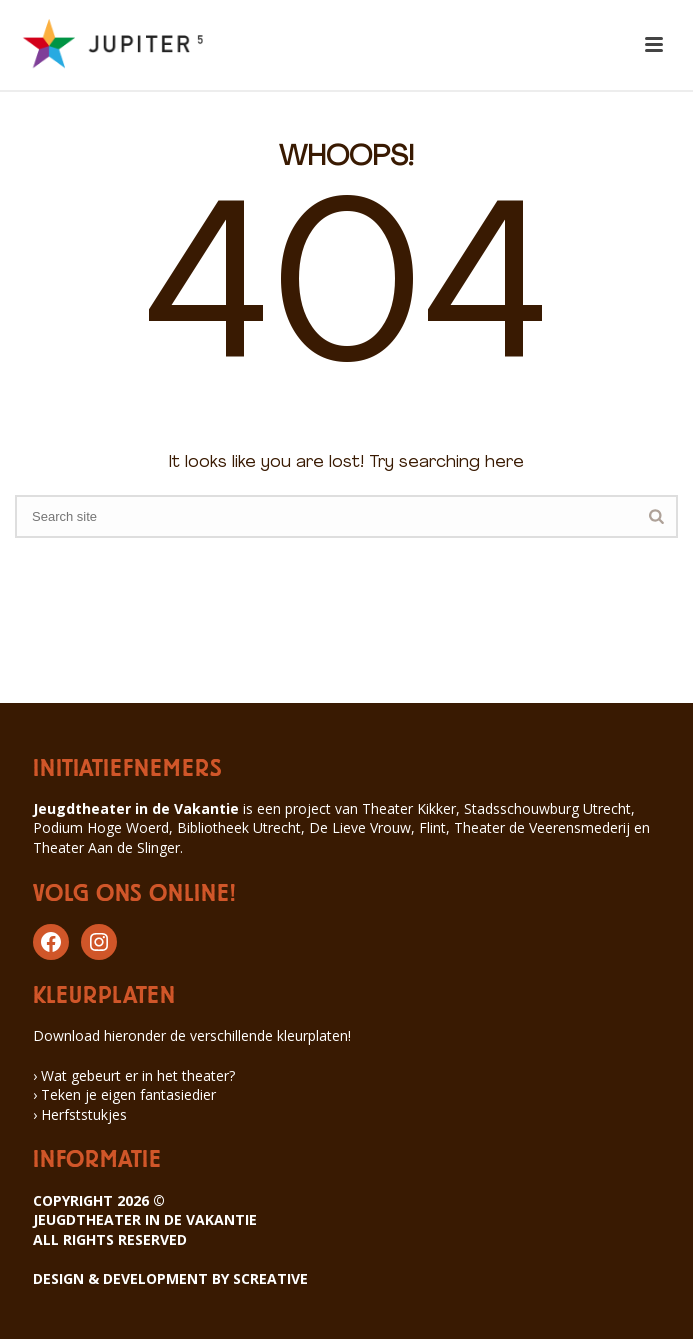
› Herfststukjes (80, 1114)
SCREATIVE (270, 1278)
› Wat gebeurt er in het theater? (134, 1075)
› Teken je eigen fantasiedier (124, 1094)
